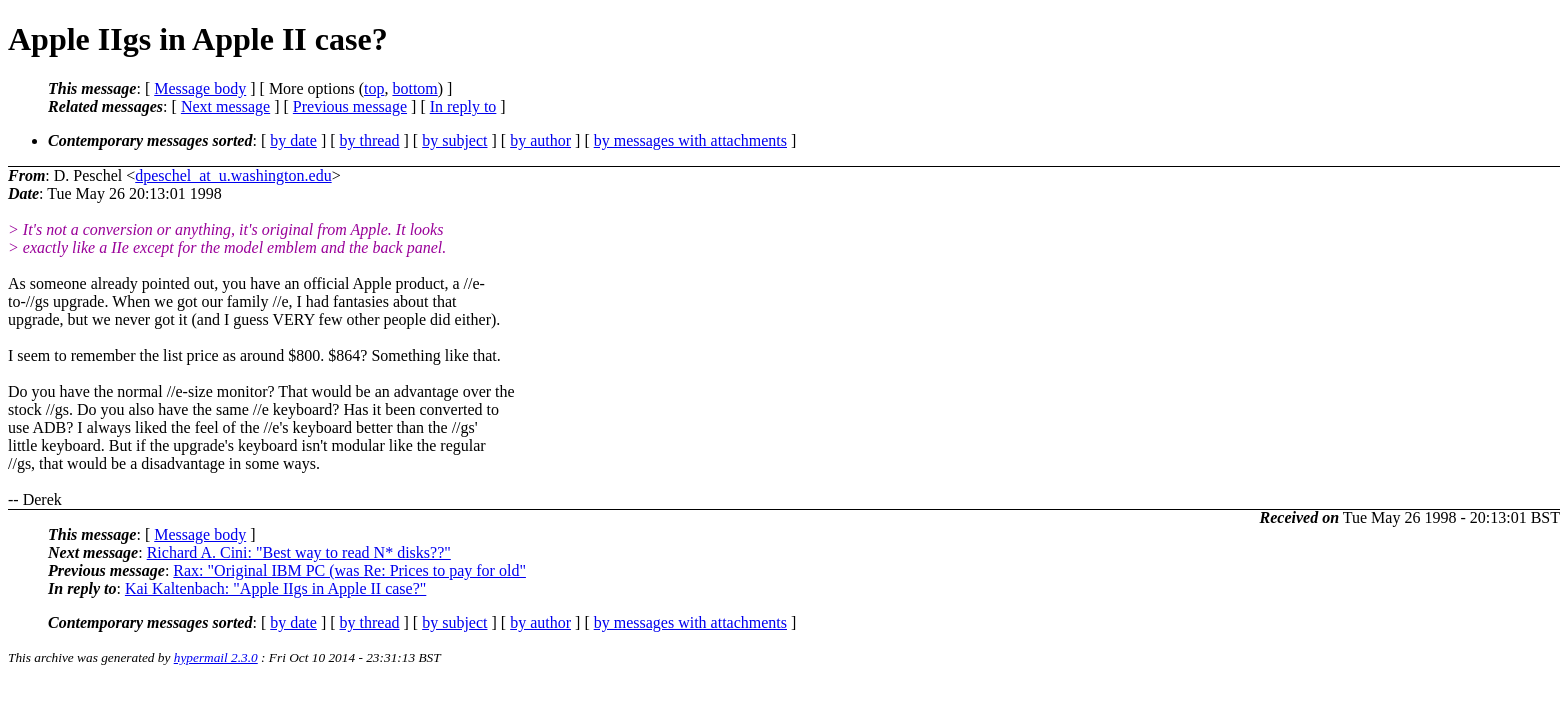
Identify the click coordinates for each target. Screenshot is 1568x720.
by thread (370, 140)
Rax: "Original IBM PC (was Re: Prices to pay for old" (349, 570)
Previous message (350, 106)
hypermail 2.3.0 (216, 657)
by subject (454, 140)
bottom (414, 88)
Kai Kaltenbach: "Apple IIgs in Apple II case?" (275, 588)
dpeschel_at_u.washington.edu (233, 175)
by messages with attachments (690, 140)
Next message (225, 106)
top (374, 88)
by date (293, 140)
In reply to (463, 106)
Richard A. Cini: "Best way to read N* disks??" (299, 552)
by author (540, 140)
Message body (200, 88)
